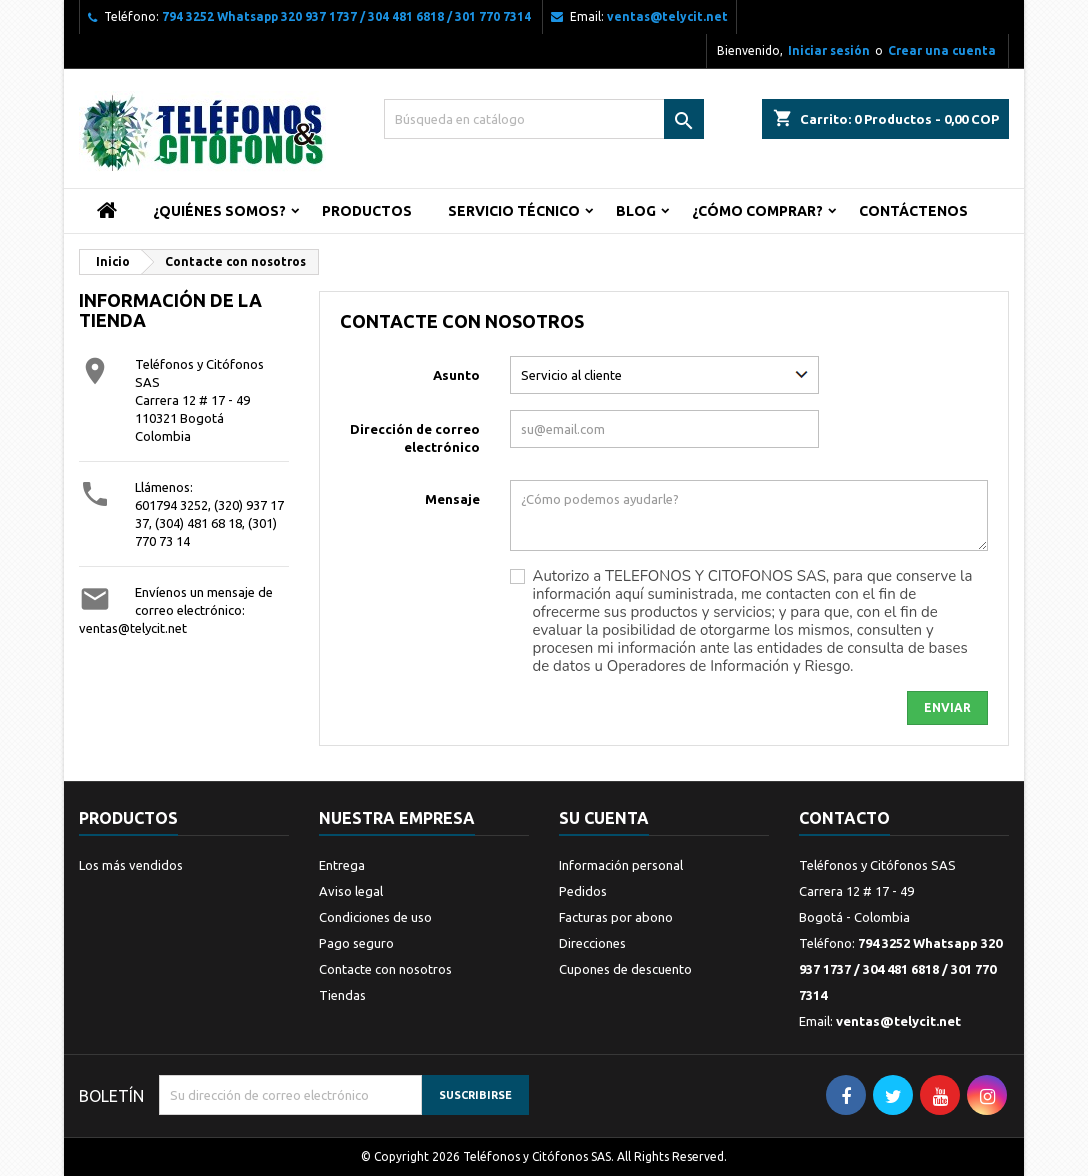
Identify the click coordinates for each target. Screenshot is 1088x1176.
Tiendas (342, 995)
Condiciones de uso (375, 917)
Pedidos (583, 891)
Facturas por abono (616, 917)
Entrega (342, 865)
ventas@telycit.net (667, 16)
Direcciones (592, 943)
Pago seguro (356, 943)
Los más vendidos (131, 865)
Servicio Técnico (514, 211)
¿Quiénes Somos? (219, 211)
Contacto (844, 818)
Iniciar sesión (829, 50)
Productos (367, 211)
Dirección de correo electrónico (415, 438)
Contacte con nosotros (385, 969)
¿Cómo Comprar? (757, 211)
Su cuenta (604, 818)
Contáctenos (913, 211)
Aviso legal (351, 891)
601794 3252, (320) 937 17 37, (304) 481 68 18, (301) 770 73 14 (209, 523)
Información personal (621, 865)
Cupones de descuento (625, 969)
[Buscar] (544, 119)
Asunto (456, 375)
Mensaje (452, 499)
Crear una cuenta (942, 50)
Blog (636, 211)
